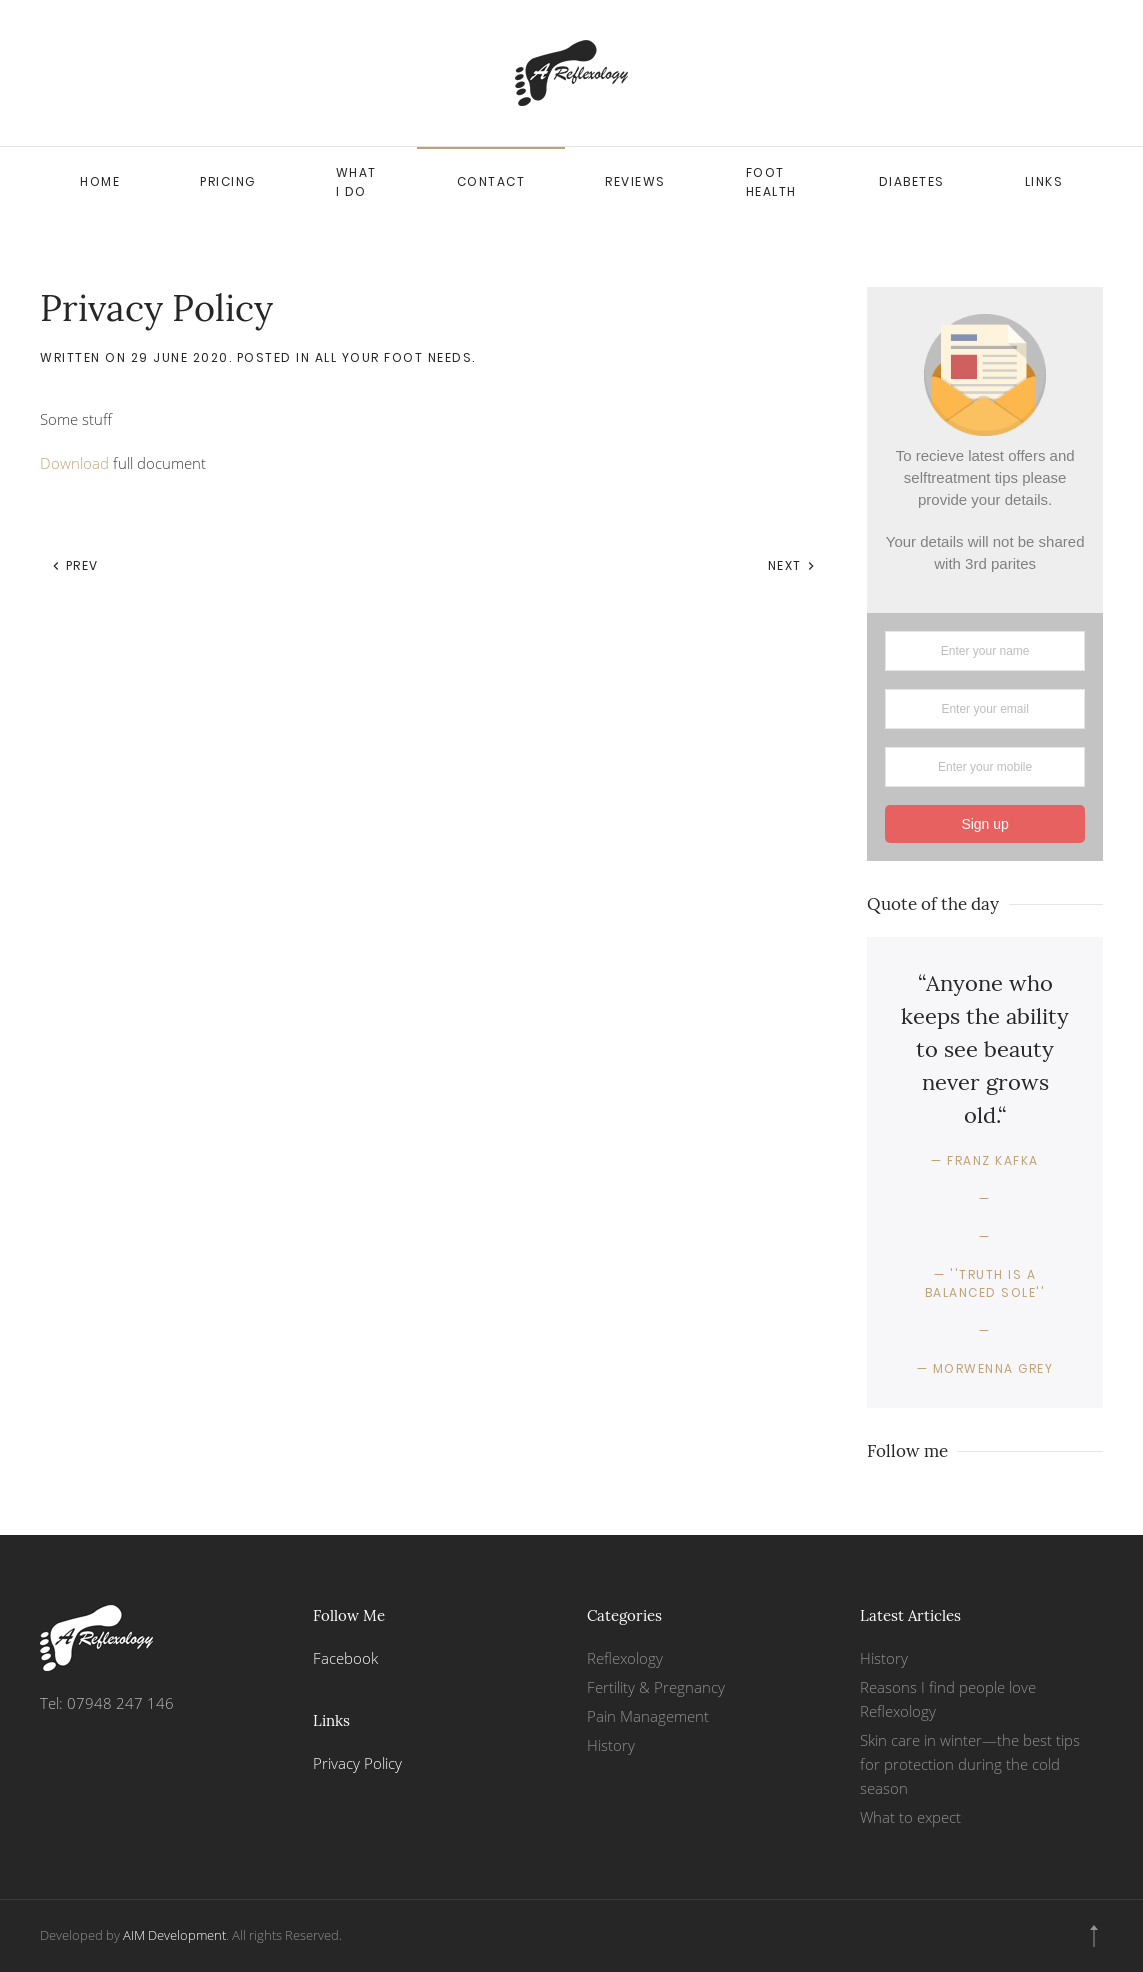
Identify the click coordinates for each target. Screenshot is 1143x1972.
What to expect (910, 1817)
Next (792, 565)
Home (100, 181)
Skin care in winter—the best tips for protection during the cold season (970, 1764)
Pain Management (648, 1716)
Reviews (635, 181)
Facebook (345, 1658)
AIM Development (174, 1935)
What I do (356, 182)
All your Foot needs (394, 357)
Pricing (228, 181)
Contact (491, 181)
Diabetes (912, 181)
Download (74, 463)
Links (1044, 181)
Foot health (771, 182)
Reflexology (625, 1658)
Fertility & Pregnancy (656, 1687)
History (611, 1745)
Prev (75, 565)
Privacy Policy (357, 1763)
